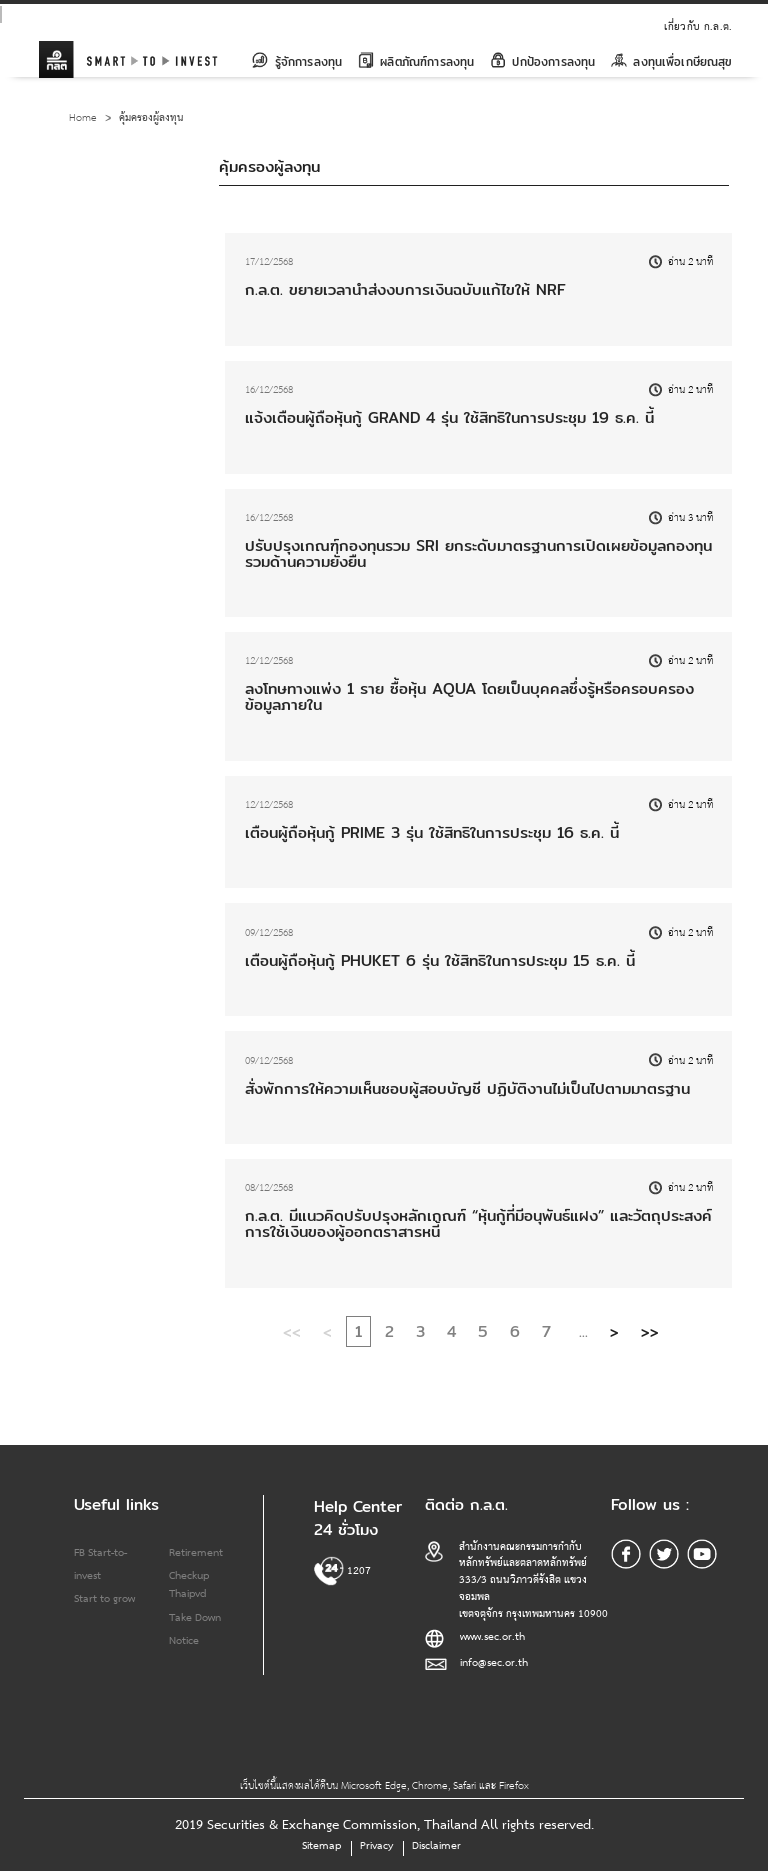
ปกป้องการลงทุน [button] (543, 61)
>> (650, 1331)
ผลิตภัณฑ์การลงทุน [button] (416, 61)
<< (292, 1331)
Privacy (376, 1846)
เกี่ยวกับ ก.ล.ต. (698, 27)
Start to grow (104, 1599)
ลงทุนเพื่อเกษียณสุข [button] (672, 61)
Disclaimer (436, 1846)
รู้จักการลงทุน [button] (297, 61)
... (583, 1331)
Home (83, 118)
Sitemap (321, 1846)
